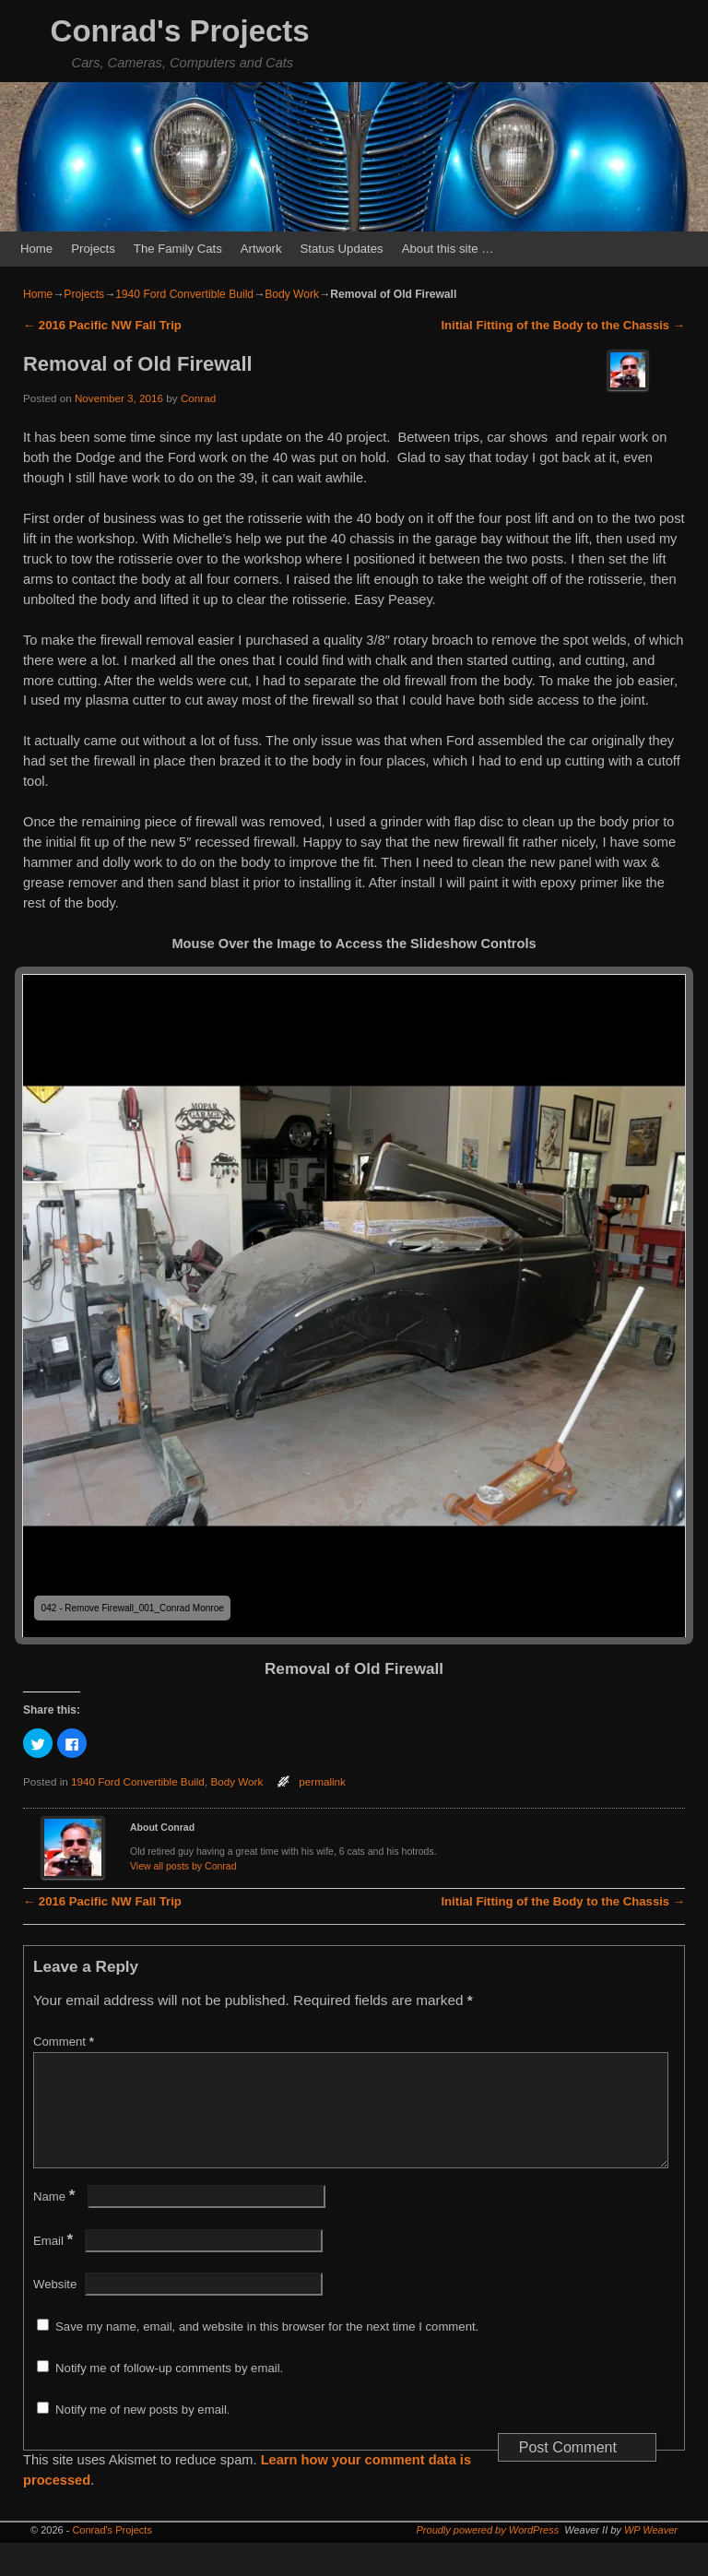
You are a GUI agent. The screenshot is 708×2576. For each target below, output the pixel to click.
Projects (93, 248)
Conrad (198, 398)
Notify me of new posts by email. (142, 2432)
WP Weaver (651, 2552)
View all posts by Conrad (183, 1865)
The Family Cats (178, 248)
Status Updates (342, 248)
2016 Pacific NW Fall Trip (102, 325)
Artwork (261, 248)
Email (55, 2263)
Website (55, 2306)
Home (36, 248)
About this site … (448, 248)
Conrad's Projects (180, 31)
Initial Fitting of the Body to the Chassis (563, 325)
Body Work (292, 294)
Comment (65, 2041)
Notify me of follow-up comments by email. (169, 2390)
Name (55, 2219)
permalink (322, 1781)
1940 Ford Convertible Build (184, 294)
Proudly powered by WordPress (488, 2552)
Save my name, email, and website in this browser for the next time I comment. (266, 2349)
